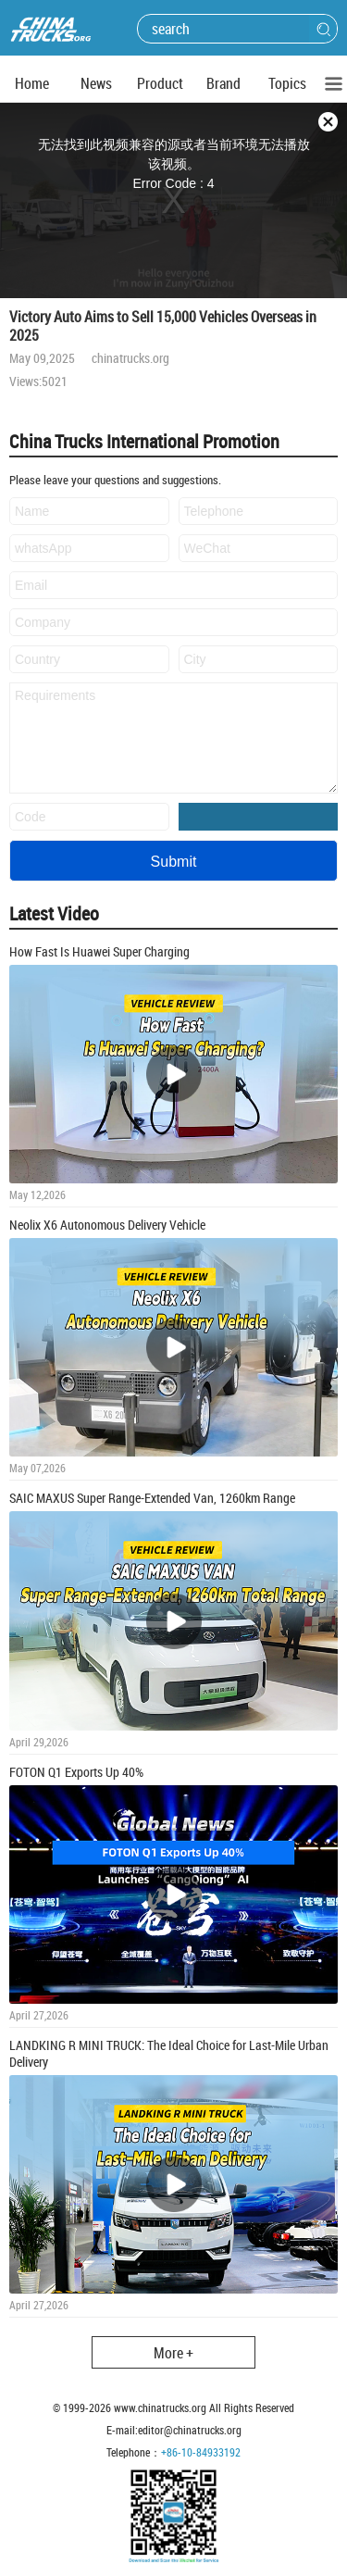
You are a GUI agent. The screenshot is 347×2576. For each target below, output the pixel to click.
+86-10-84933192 (201, 2452)
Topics (287, 83)
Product (160, 83)
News (96, 83)
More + (173, 2353)
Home (32, 83)
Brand (223, 83)
